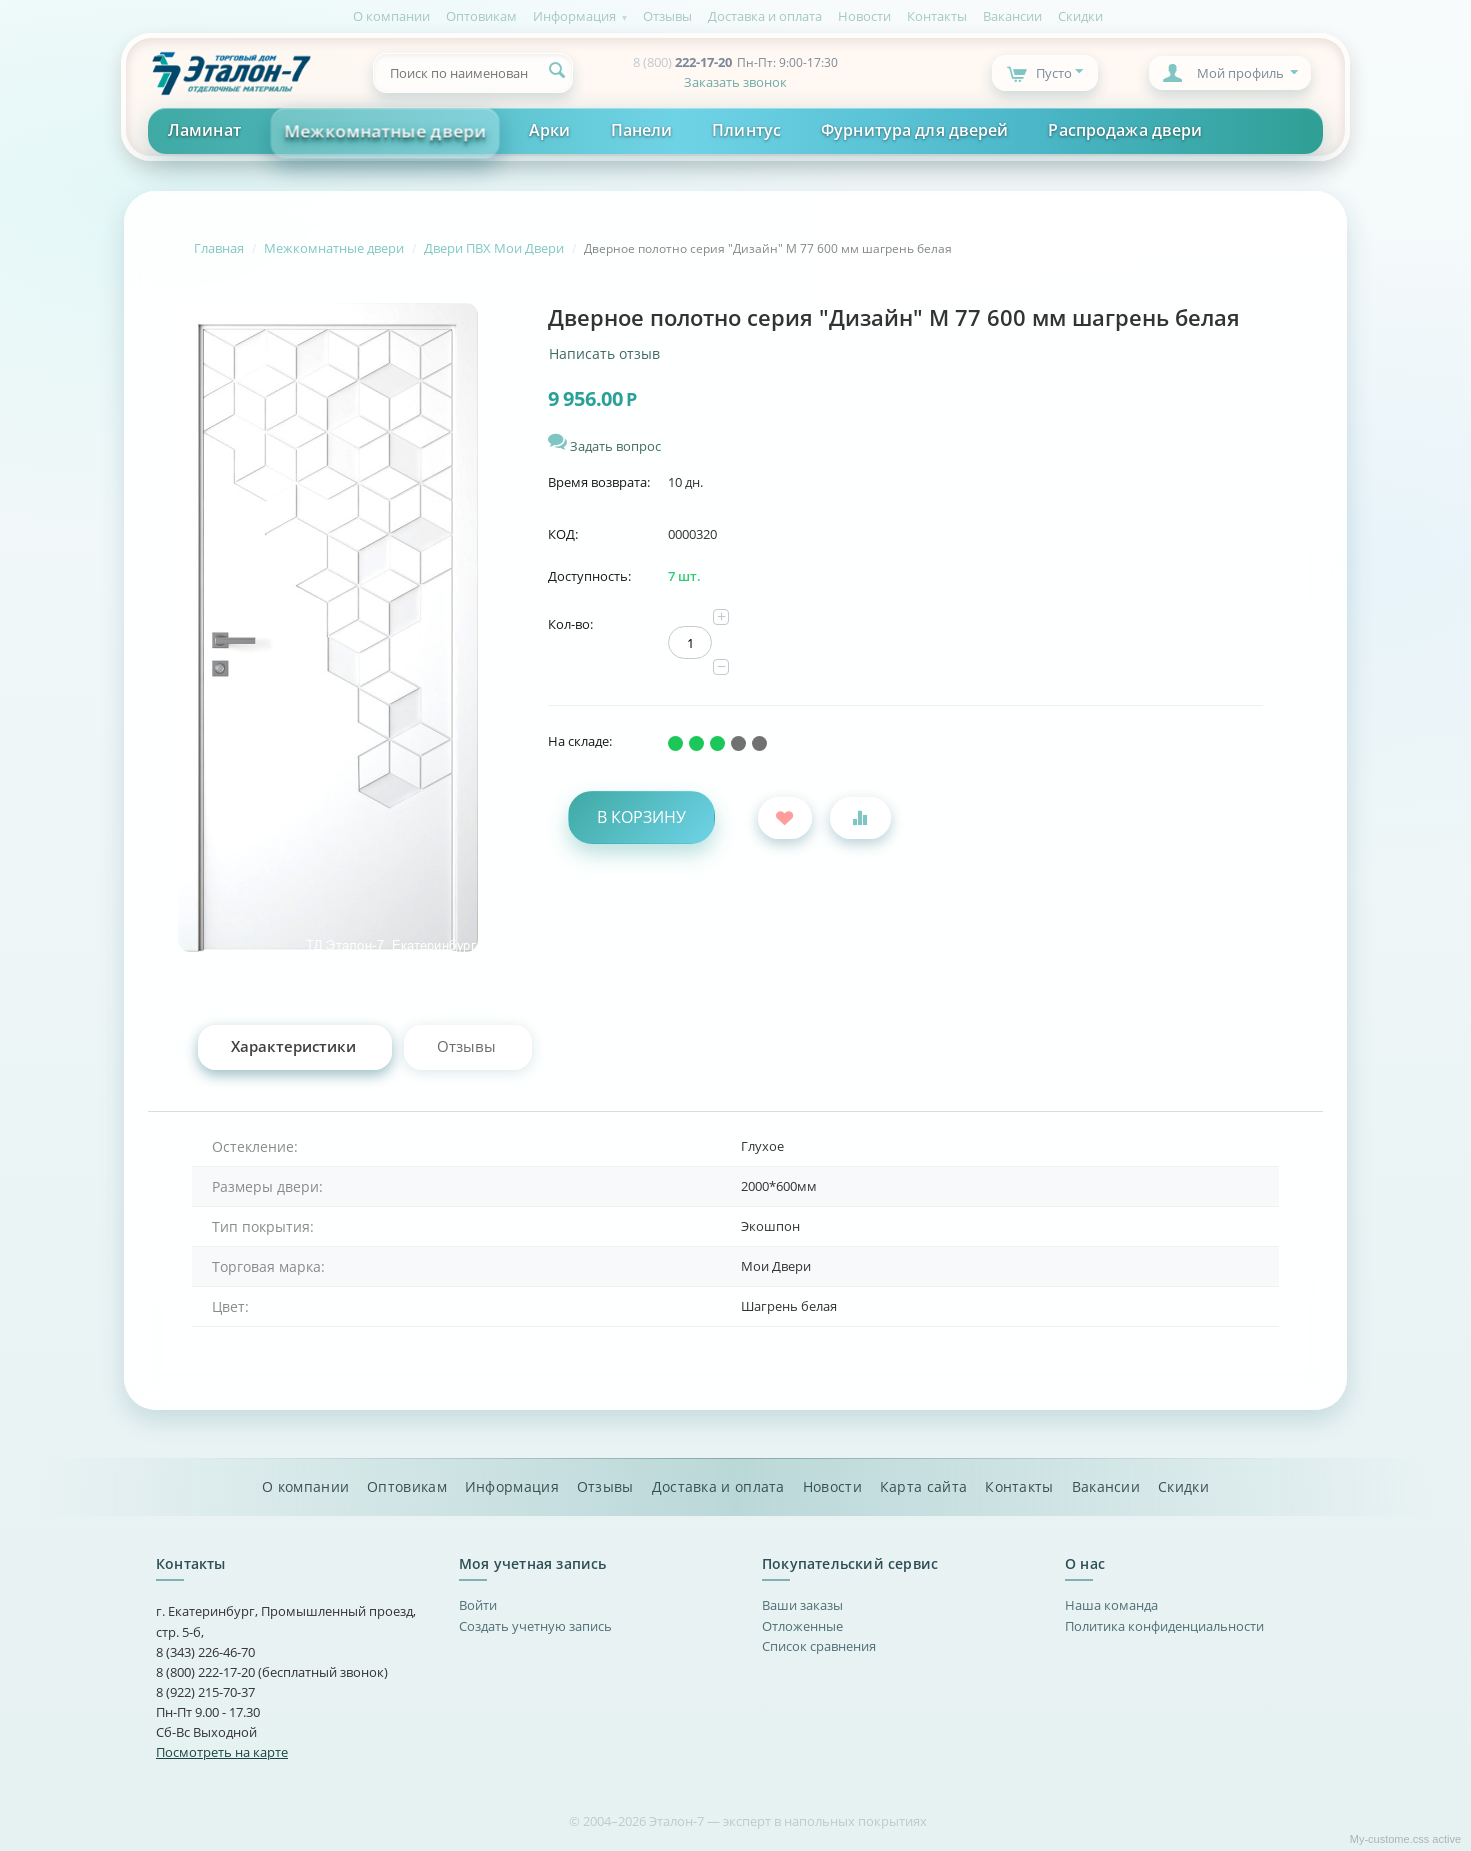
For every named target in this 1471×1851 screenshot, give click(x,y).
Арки (549, 130)
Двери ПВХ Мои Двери (494, 248)
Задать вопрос (604, 446)
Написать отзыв (604, 353)
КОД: (563, 534)
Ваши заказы (802, 1605)
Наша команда (1111, 1605)
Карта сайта (923, 1487)
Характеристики (293, 1046)
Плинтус (746, 130)
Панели (642, 130)
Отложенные (802, 1626)
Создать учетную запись (535, 1626)
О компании (391, 16)
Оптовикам (481, 16)
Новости (864, 16)
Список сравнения (819, 1646)
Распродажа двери (1125, 130)
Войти (478, 1605)
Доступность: (589, 576)
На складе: (580, 741)
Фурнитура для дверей (914, 130)
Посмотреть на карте (222, 1752)
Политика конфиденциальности (1164, 1626)
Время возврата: (599, 482)
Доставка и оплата (765, 16)
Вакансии (1012, 16)
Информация (574, 16)
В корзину (641, 817)
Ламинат (204, 130)
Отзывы (667, 16)
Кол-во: (570, 624)
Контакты (937, 16)
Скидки (1080, 16)
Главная (219, 248)
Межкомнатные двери (385, 131)
